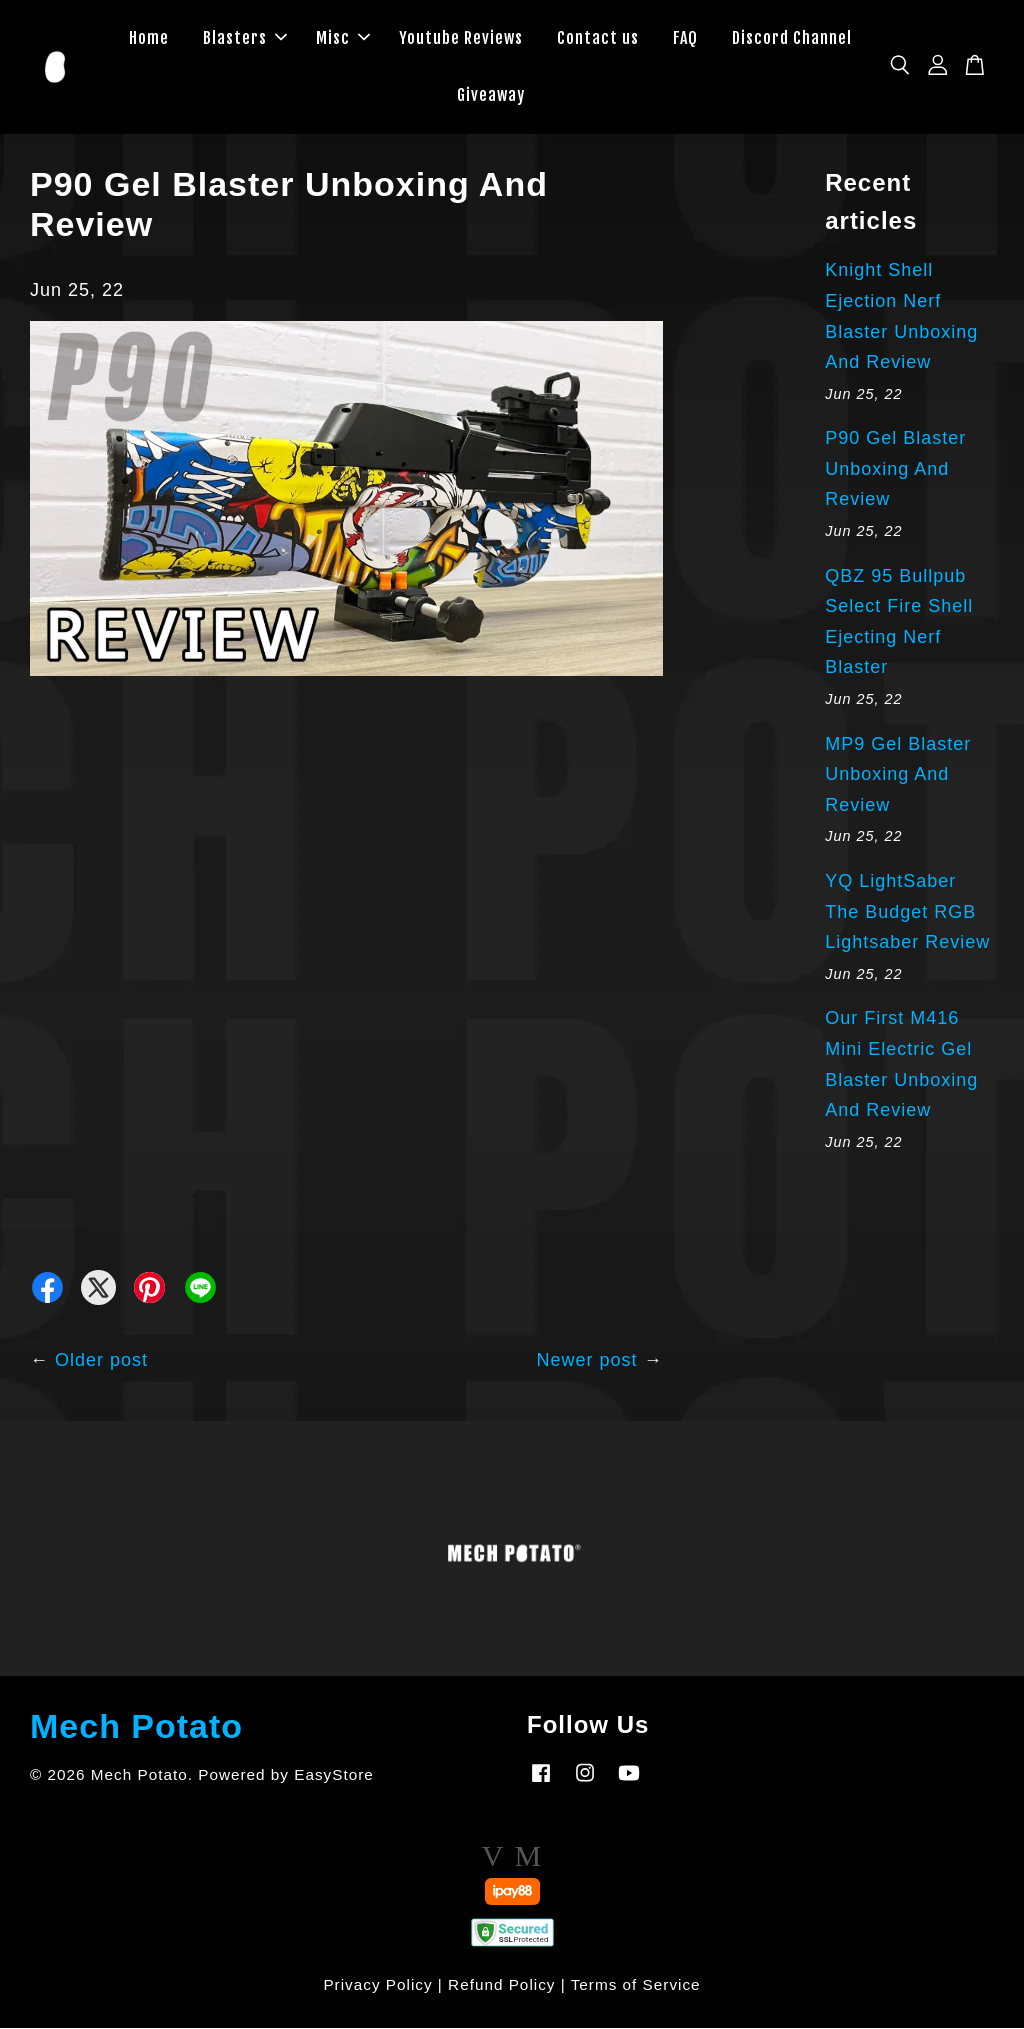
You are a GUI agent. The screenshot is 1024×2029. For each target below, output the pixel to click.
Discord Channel (792, 38)
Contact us (598, 38)
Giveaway (491, 95)
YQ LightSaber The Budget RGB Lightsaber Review (907, 912)
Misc (343, 38)
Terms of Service (636, 1985)
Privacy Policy (377, 1985)
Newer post (587, 1361)
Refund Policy (501, 1985)
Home (149, 38)
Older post (101, 1361)
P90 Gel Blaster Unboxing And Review (895, 469)
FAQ (685, 38)
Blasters (245, 38)
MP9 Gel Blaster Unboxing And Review (898, 774)
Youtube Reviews (461, 38)
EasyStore (334, 1775)
